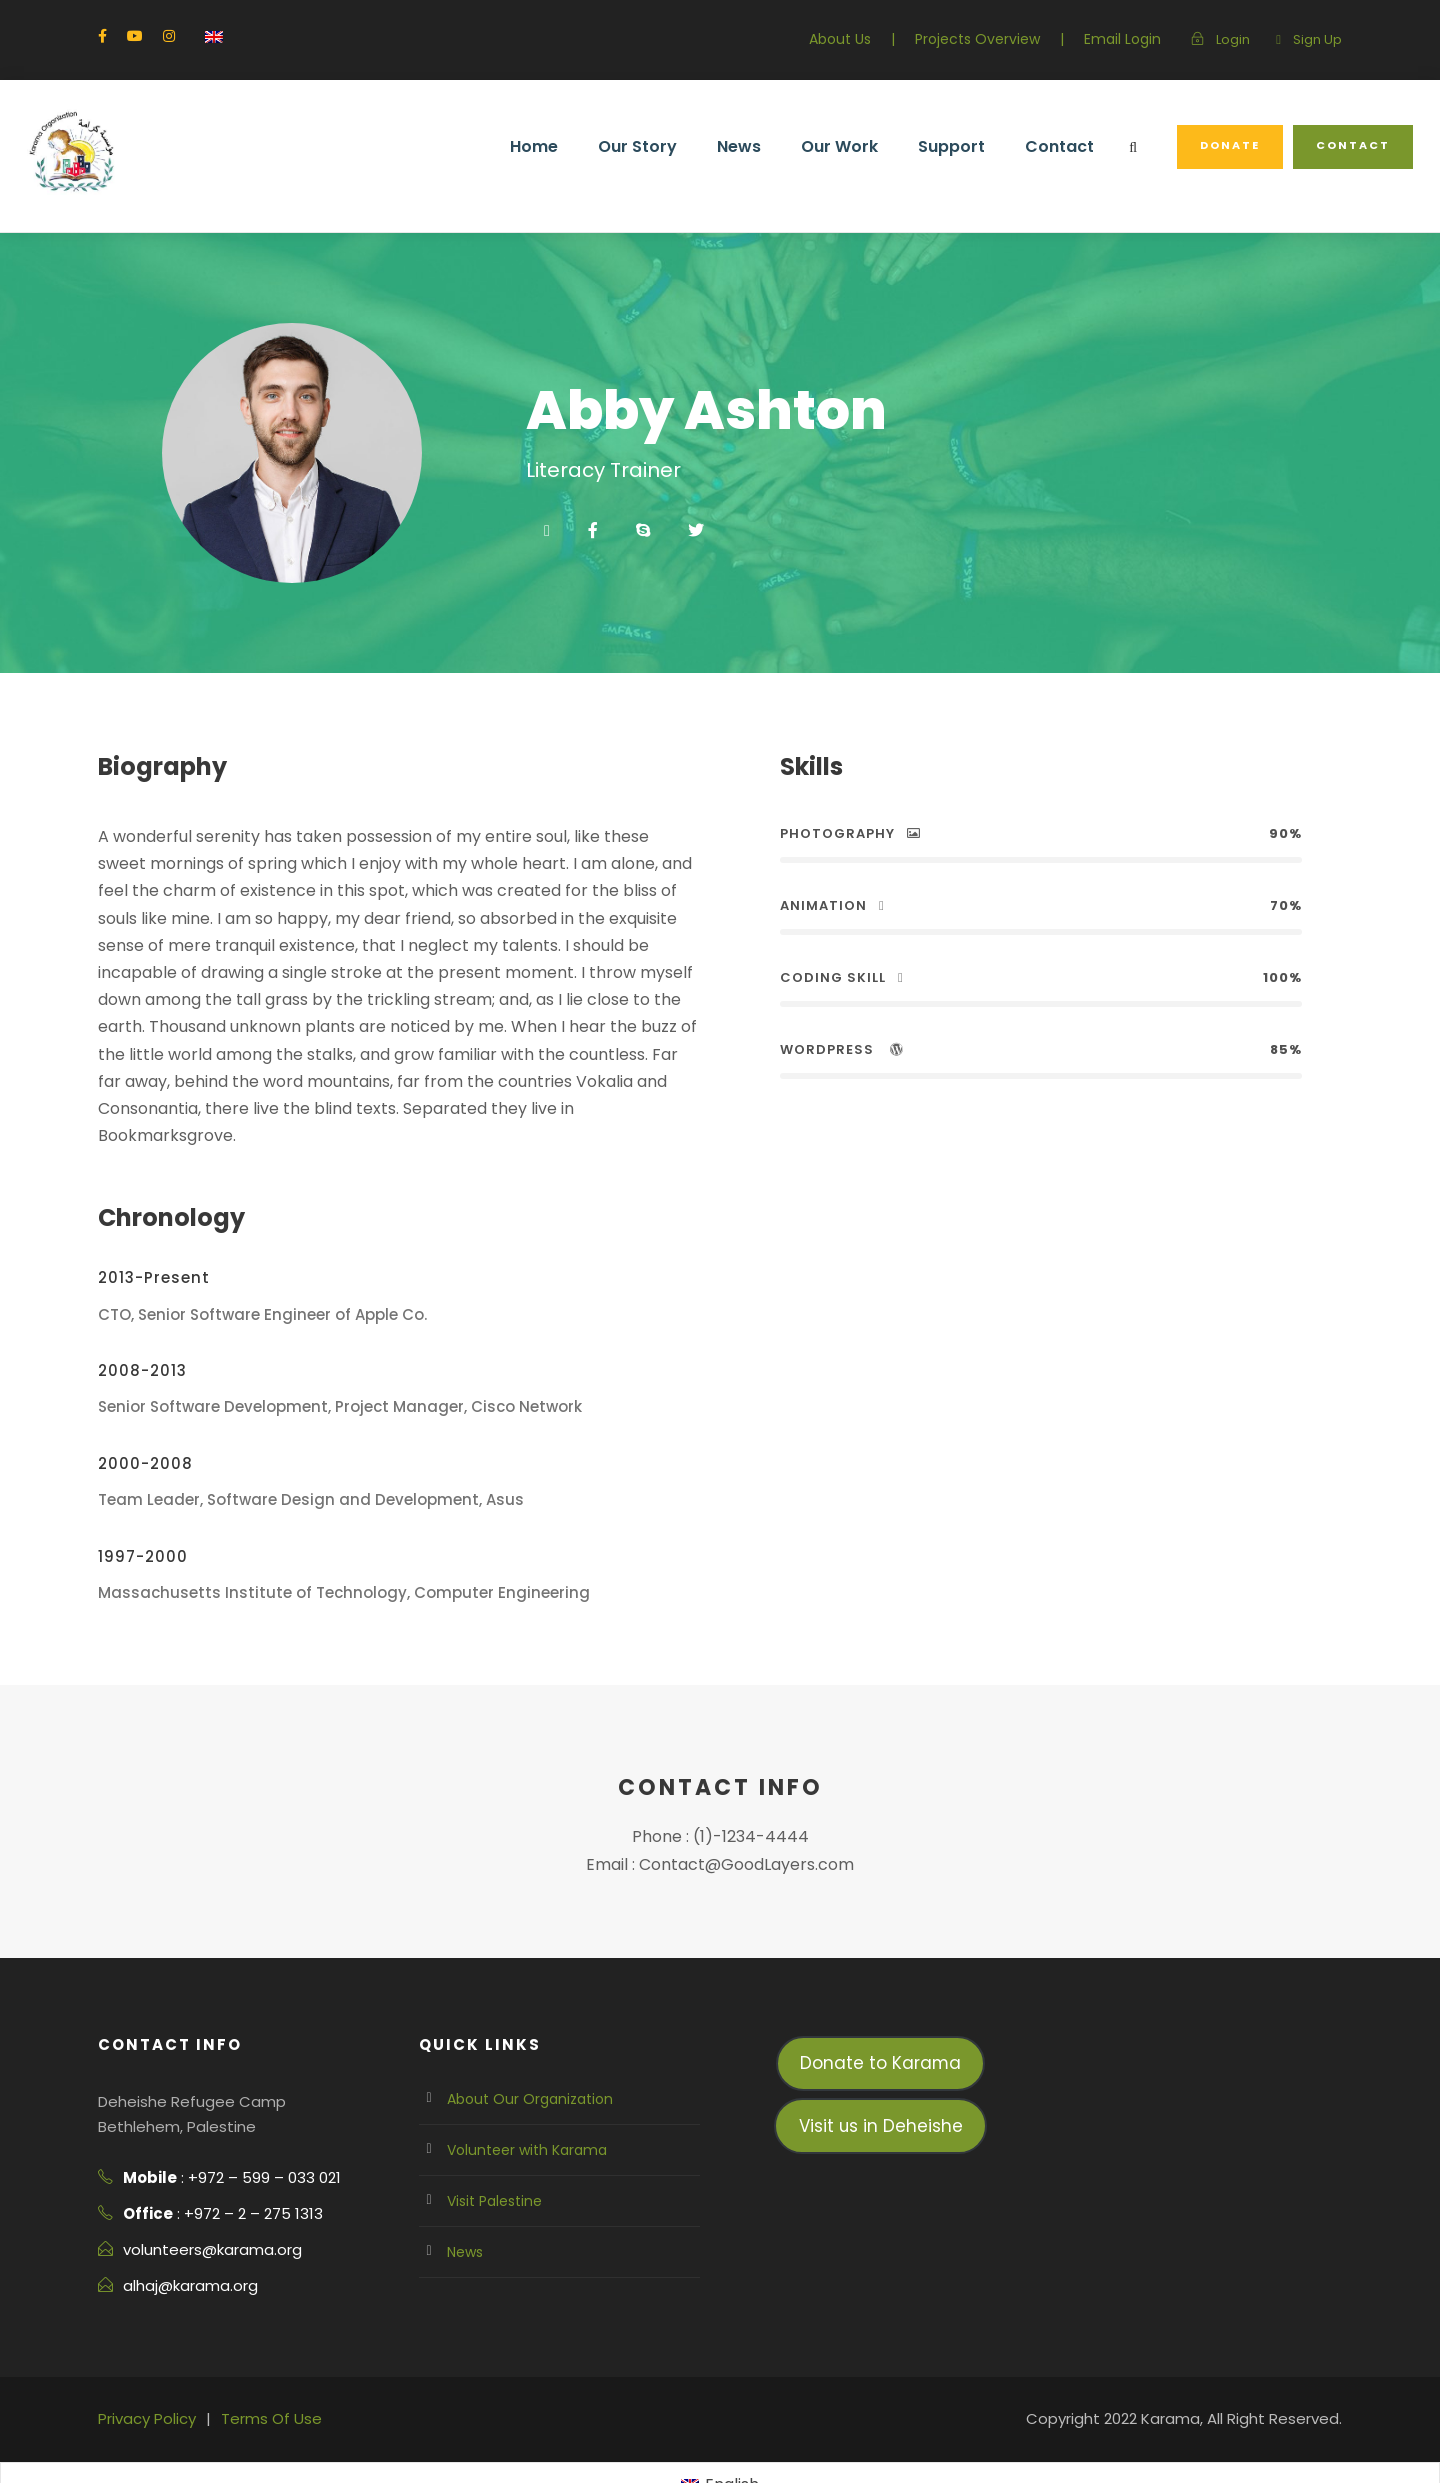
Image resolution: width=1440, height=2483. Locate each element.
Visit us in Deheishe (881, 2070)
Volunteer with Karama (517, 2095)
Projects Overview (993, 39)
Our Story (672, 146)
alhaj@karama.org (184, 2231)
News (769, 146)
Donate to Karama (880, 2008)
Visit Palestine (491, 2146)
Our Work (866, 146)
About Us (864, 39)
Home (572, 146)
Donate (1238, 145)
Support (973, 146)
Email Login (1129, 39)
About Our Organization (520, 2044)
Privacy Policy (144, 2363)
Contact (1074, 146)
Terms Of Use (261, 2363)
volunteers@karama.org (203, 2195)
